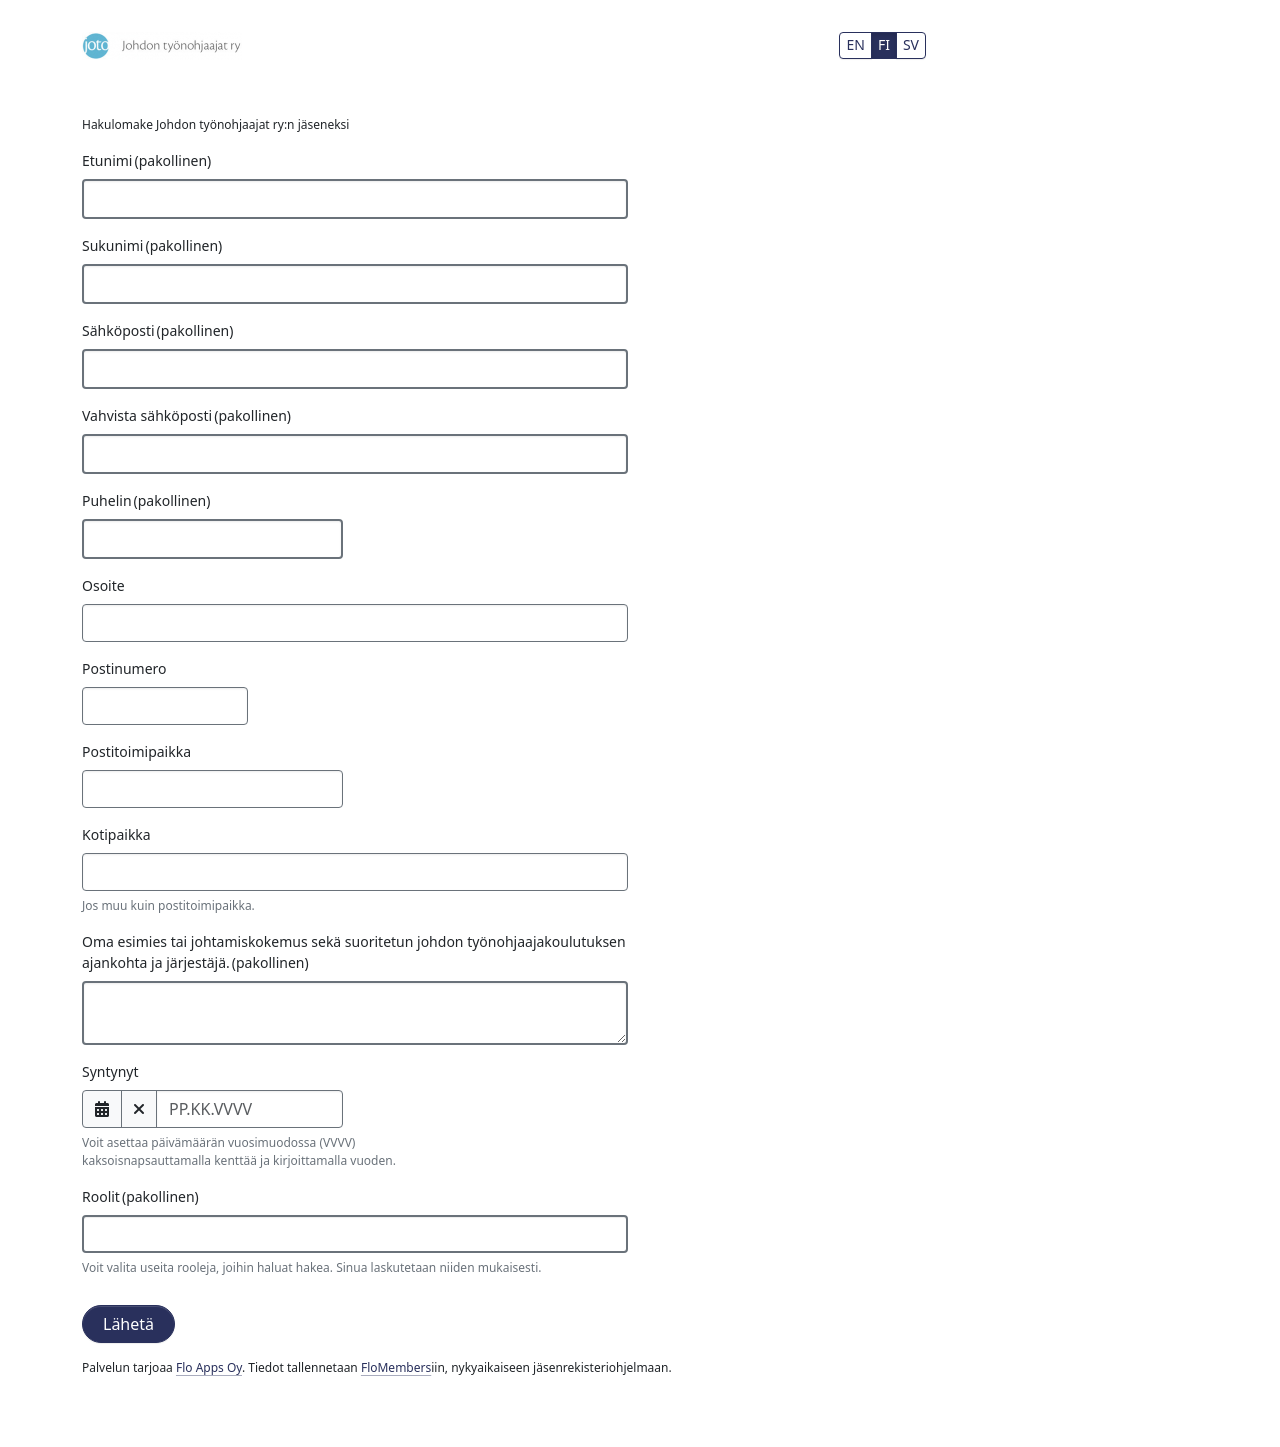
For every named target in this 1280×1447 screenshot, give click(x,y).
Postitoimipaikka (136, 751)
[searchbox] (122, 1234)
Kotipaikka (116, 834)
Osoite (103, 585)
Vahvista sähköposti (186, 415)
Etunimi (146, 160)
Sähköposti (157, 330)
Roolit (140, 1196)
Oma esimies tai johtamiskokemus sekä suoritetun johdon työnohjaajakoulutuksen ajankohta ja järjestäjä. (354, 952)
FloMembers (396, 1367)
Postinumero (124, 668)
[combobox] (355, 1234)
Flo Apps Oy (209, 1367)
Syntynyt (110, 1071)
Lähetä (128, 1324)
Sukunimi (152, 245)
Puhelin (146, 500)
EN (855, 44)
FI (884, 44)
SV (911, 44)
